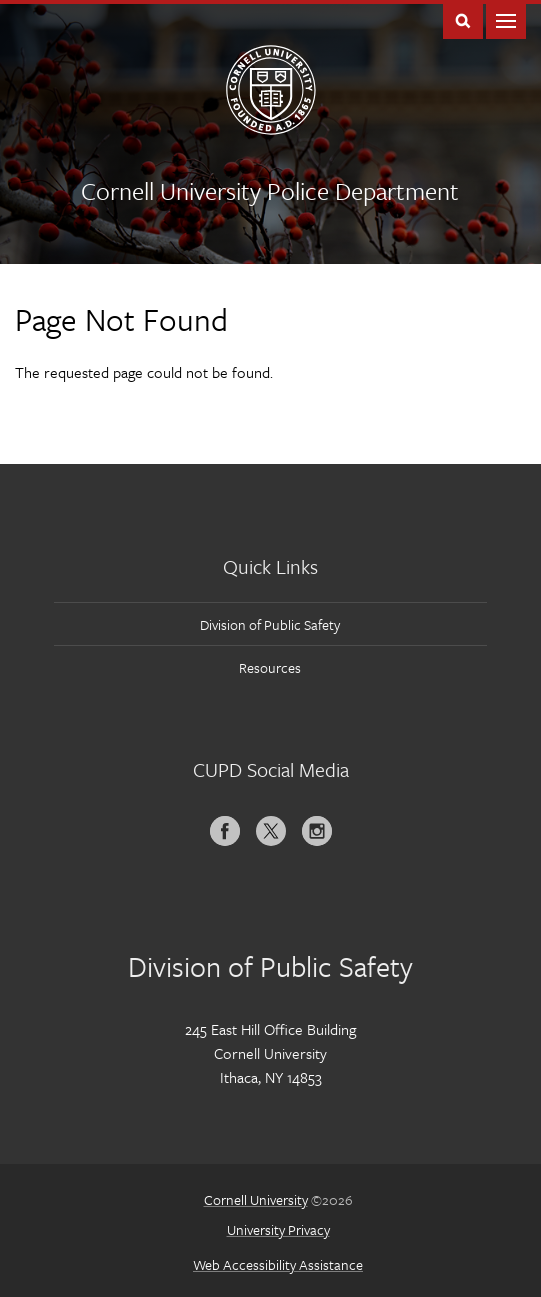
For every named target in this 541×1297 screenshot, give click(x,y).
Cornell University (256, 1199)
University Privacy (278, 1229)
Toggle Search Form (463, 19)
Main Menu (506, 19)
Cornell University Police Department (270, 190)
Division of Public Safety (270, 624)
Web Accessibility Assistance (278, 1264)
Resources (270, 667)
